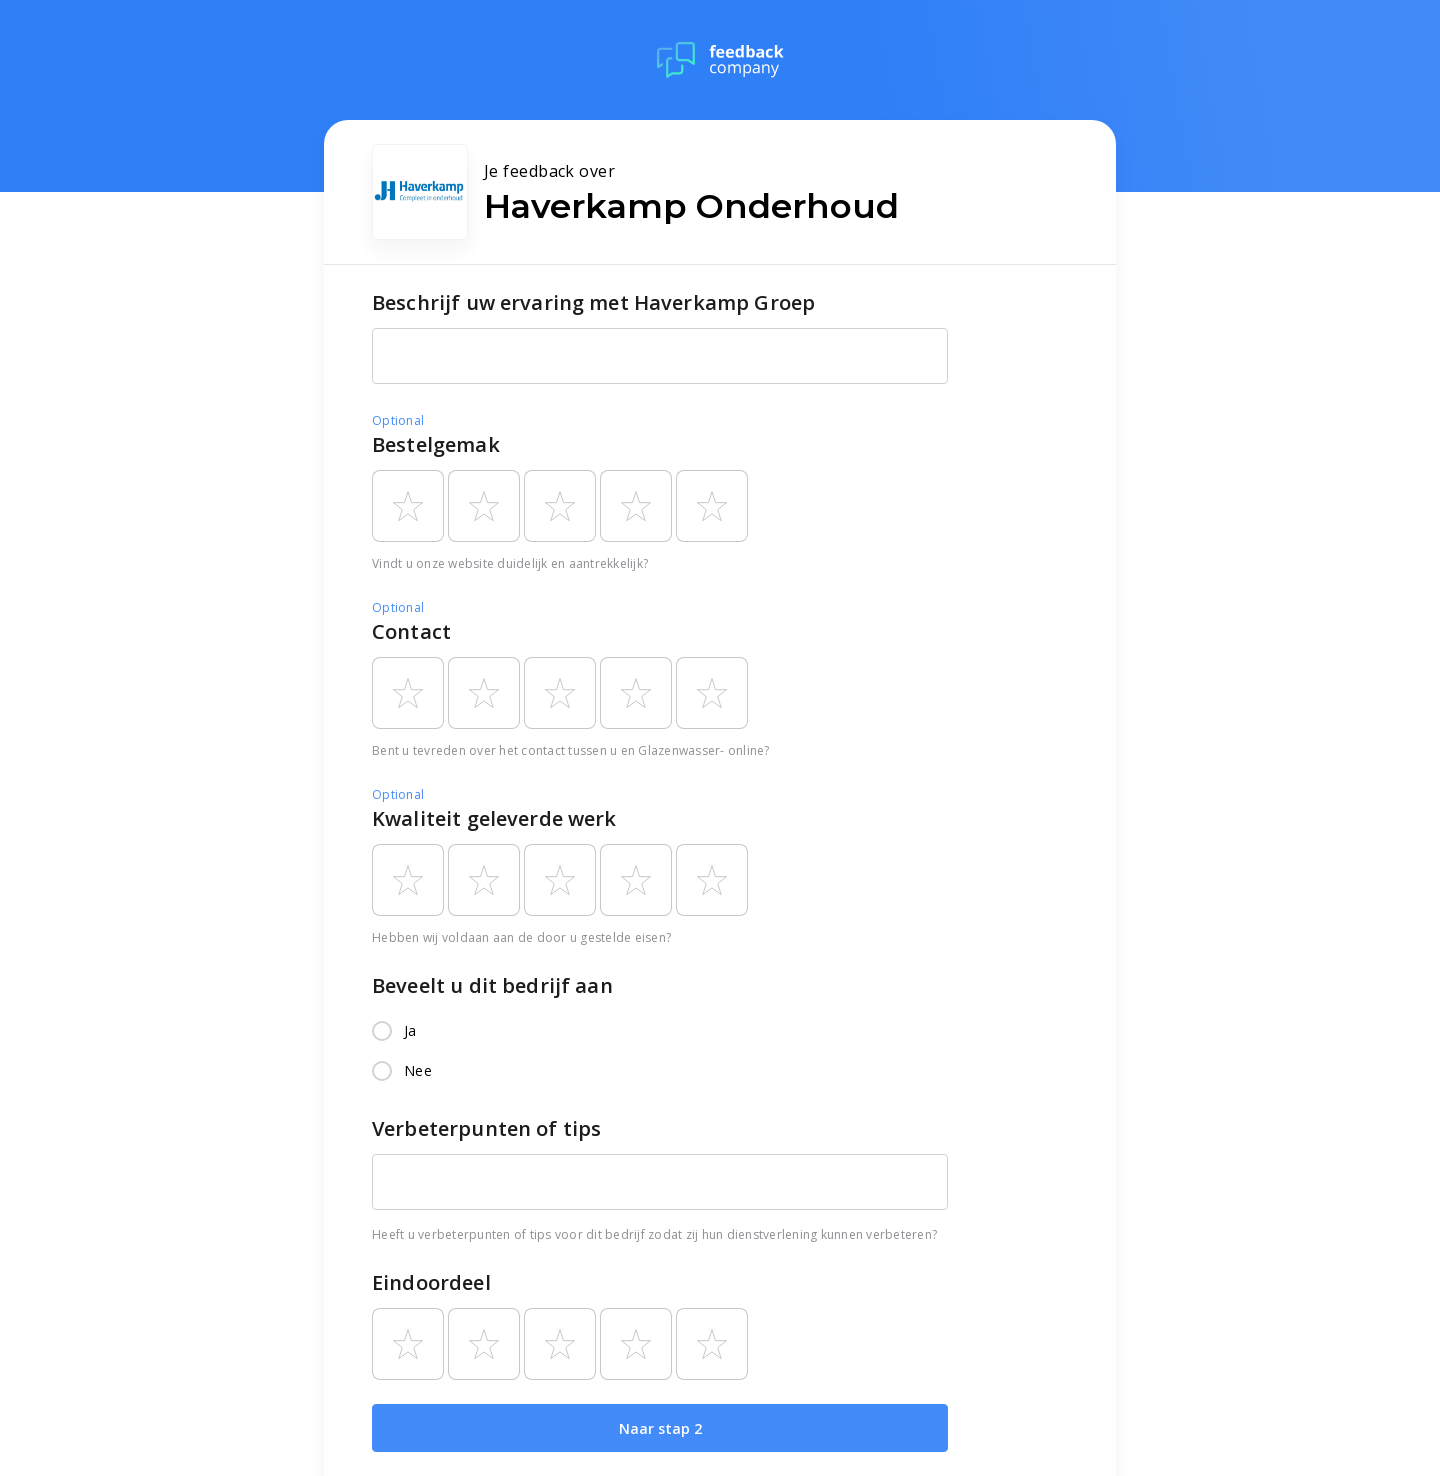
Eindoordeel (431, 1282)
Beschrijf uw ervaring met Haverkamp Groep (593, 302)
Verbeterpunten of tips (486, 1128)
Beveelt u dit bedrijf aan (492, 985)
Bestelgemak (436, 444)
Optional (398, 420)
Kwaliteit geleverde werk (494, 818)
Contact (411, 631)
